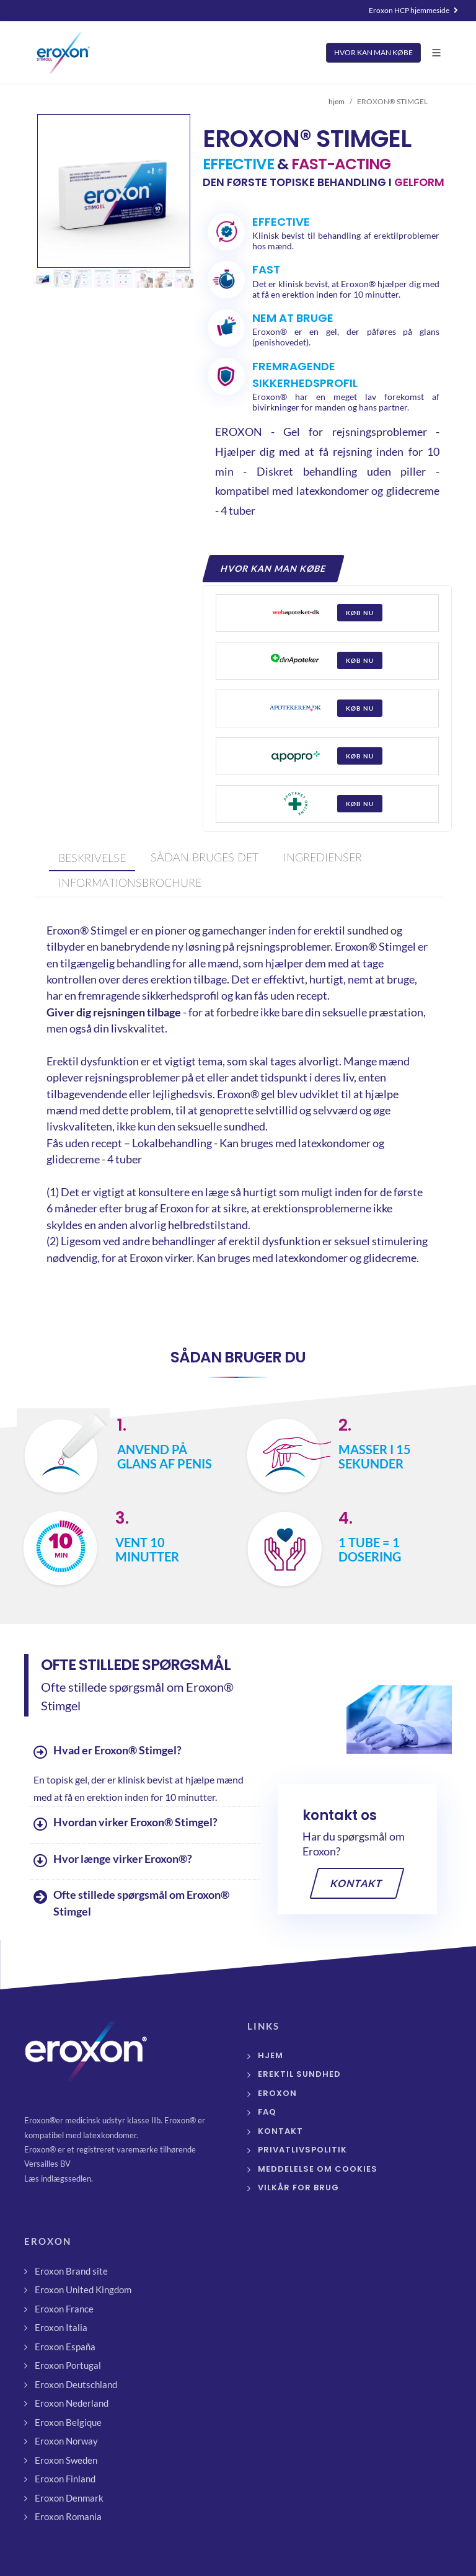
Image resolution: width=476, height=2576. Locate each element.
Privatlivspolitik (302, 2150)
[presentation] (92, 858)
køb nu (360, 612)
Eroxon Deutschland (76, 2384)
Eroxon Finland (65, 2478)
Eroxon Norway (66, 2440)
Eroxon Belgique (68, 2422)
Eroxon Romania (68, 2516)
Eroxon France (64, 2308)
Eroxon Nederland (71, 2403)
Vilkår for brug (298, 2187)
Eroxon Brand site (71, 2270)
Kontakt (357, 1883)
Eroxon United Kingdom (83, 2289)
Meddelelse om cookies (317, 2169)
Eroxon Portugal (68, 2365)
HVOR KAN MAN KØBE (373, 52)
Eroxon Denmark (69, 2497)
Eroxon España (65, 2346)
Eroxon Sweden (66, 2460)
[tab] (89, 858)
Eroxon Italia (61, 2327)
